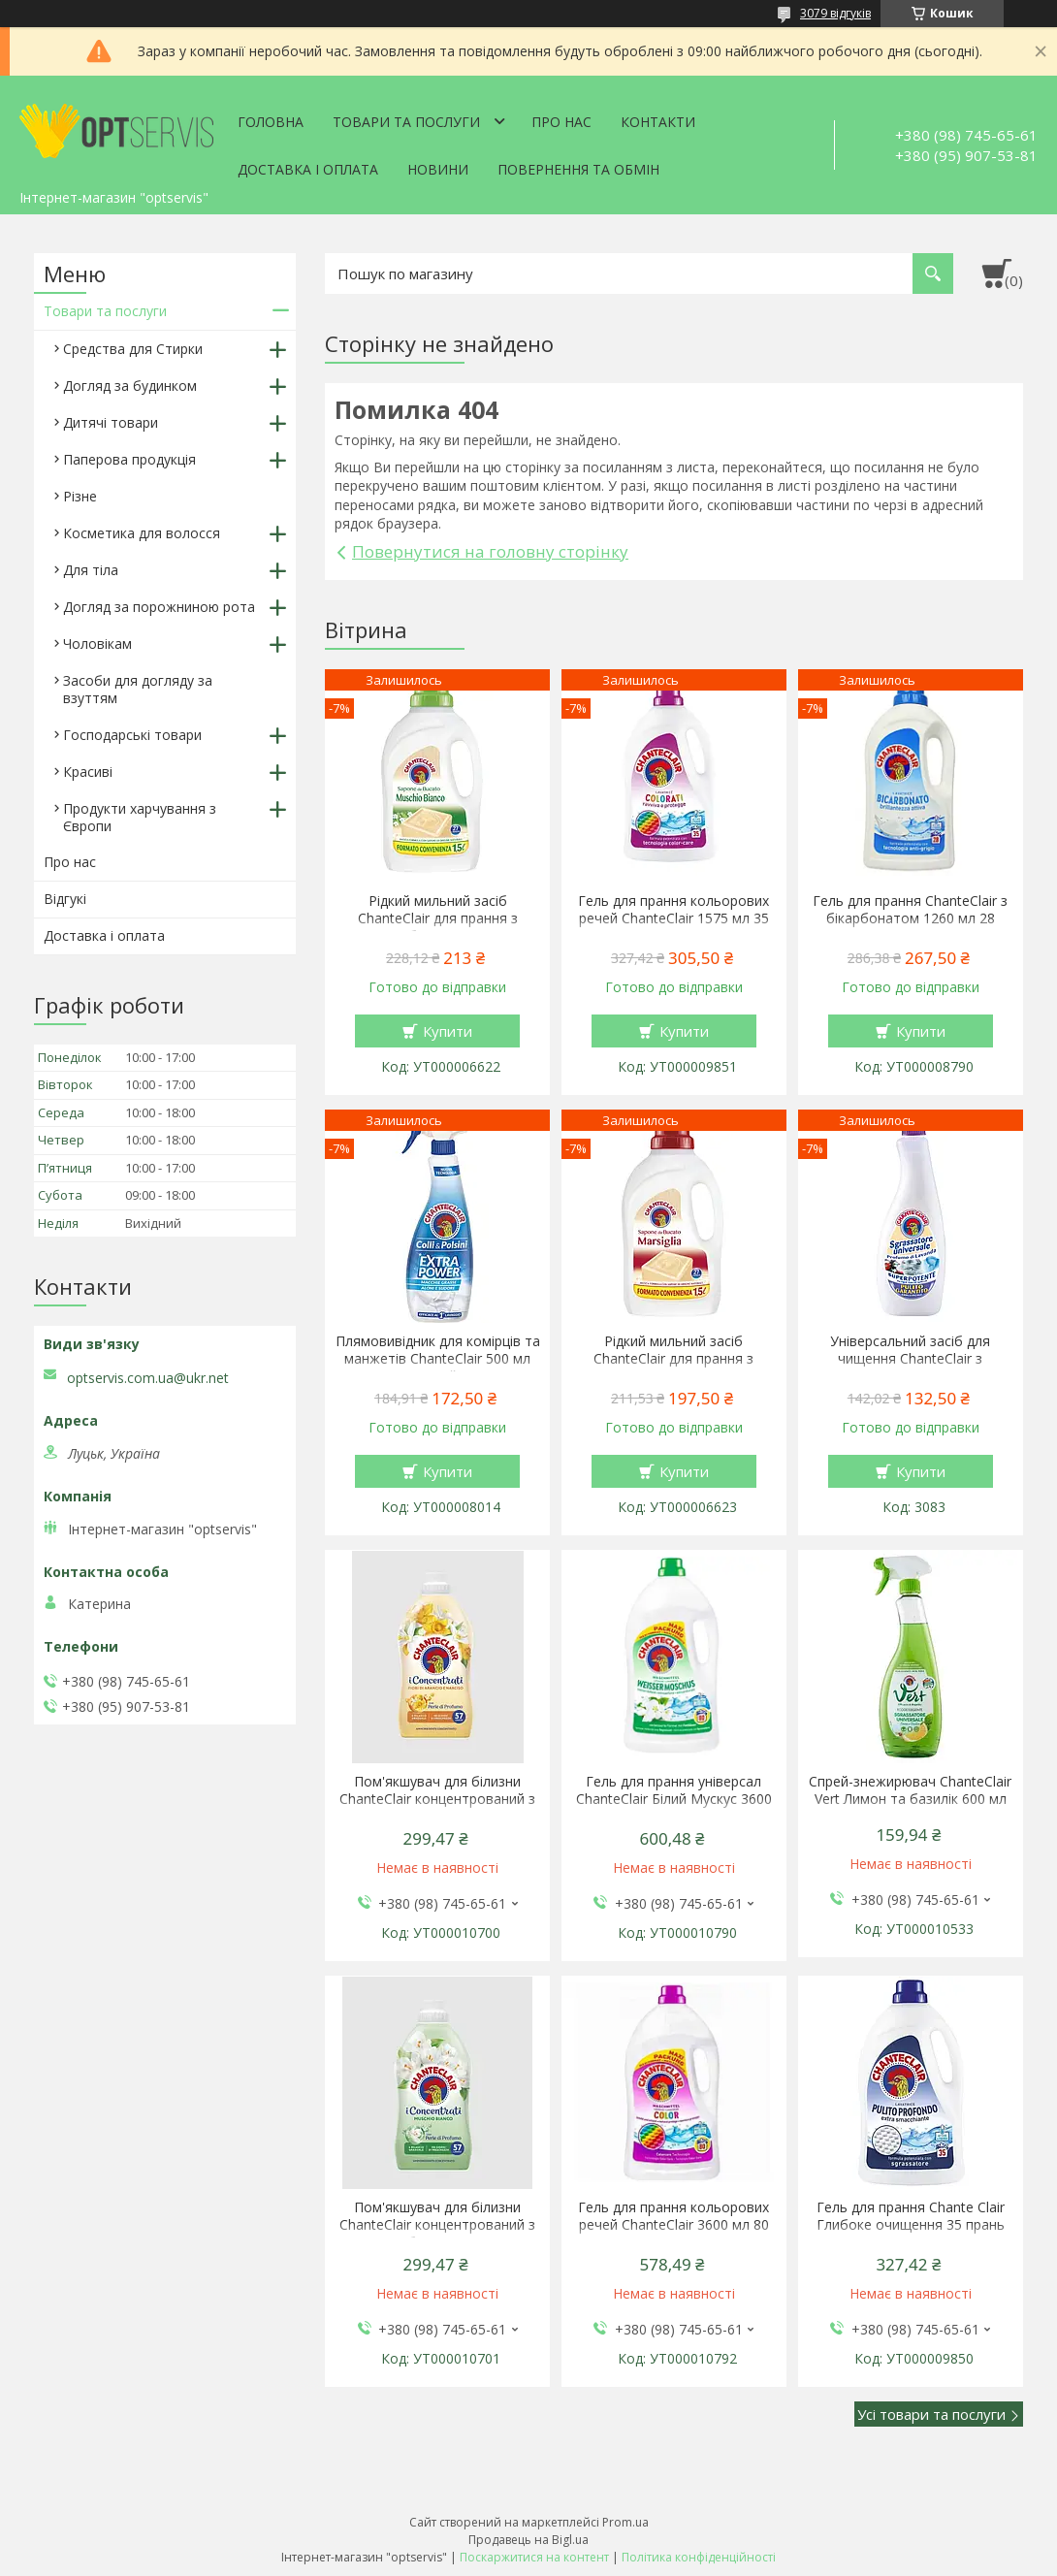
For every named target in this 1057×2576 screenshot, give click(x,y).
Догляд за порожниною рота (159, 606)
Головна (271, 122)
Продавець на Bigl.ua (528, 2539)
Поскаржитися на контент (534, 2557)
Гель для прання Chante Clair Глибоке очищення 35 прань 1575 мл (911, 2225)
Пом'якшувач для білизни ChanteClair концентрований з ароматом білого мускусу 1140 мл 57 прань (437, 2234)
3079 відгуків (835, 13)
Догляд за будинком (130, 385)
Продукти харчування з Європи (139, 817)
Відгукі (65, 898)
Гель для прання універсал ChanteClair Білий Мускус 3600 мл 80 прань (674, 1799)
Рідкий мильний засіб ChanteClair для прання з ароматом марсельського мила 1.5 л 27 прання (673, 1367)
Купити (447, 1031)
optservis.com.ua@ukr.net (148, 1378)
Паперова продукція (129, 459)
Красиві (87, 771)
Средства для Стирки (133, 348)
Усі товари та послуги (931, 2414)
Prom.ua (625, 2522)
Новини (437, 169)
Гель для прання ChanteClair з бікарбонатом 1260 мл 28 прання (910, 918)
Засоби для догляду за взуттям (137, 689)
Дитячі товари (110, 422)
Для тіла (90, 570)
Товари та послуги (406, 122)
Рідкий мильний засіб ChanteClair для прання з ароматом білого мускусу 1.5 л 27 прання (437, 927)
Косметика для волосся (141, 533)
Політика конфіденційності (699, 2557)
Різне (80, 496)
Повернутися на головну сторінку (490, 551)
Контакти (658, 122)
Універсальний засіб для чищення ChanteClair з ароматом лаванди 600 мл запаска (910, 1367)
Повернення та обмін (578, 169)
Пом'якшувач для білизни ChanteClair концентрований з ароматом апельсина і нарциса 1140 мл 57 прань (438, 1808)
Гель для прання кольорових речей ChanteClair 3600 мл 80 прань (673, 2225)
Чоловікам (97, 643)
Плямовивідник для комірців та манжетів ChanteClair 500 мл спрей (438, 1359)
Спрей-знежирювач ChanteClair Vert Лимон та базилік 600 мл (910, 1790)
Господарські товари (132, 734)
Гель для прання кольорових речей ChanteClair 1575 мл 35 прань (673, 918)
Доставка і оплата (308, 169)
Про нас (561, 122)
